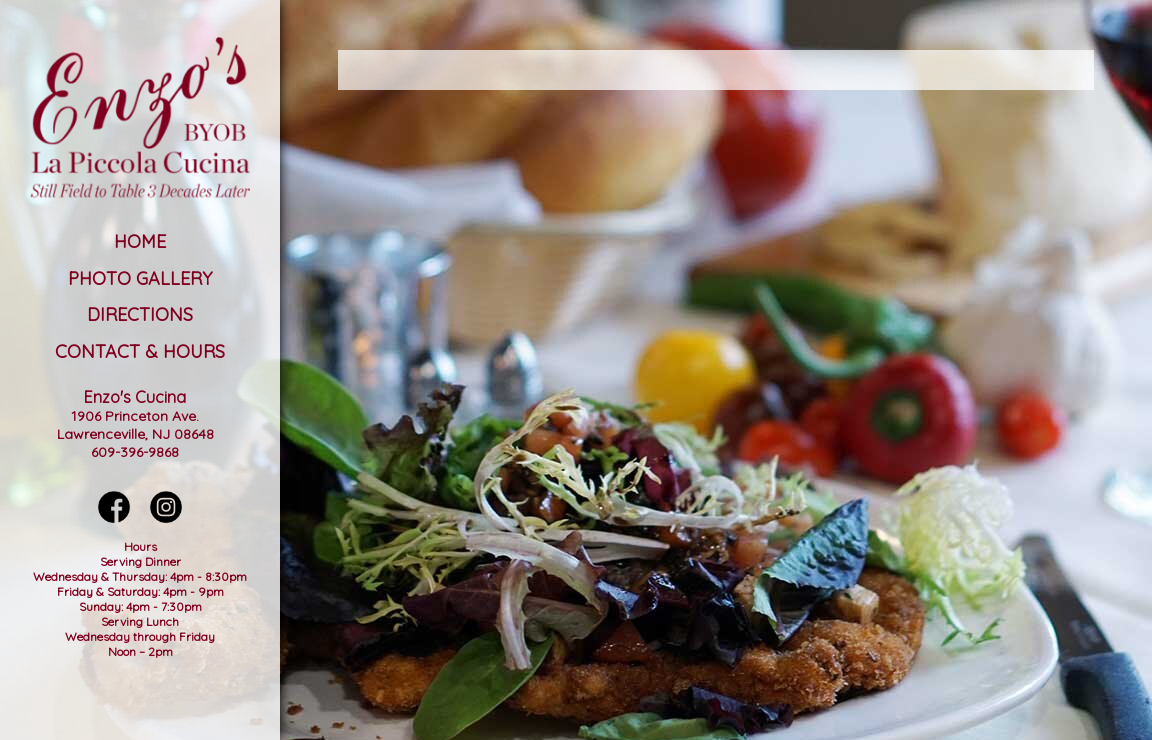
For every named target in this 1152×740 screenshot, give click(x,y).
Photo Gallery (140, 278)
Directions (140, 314)
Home (140, 241)
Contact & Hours (140, 351)
